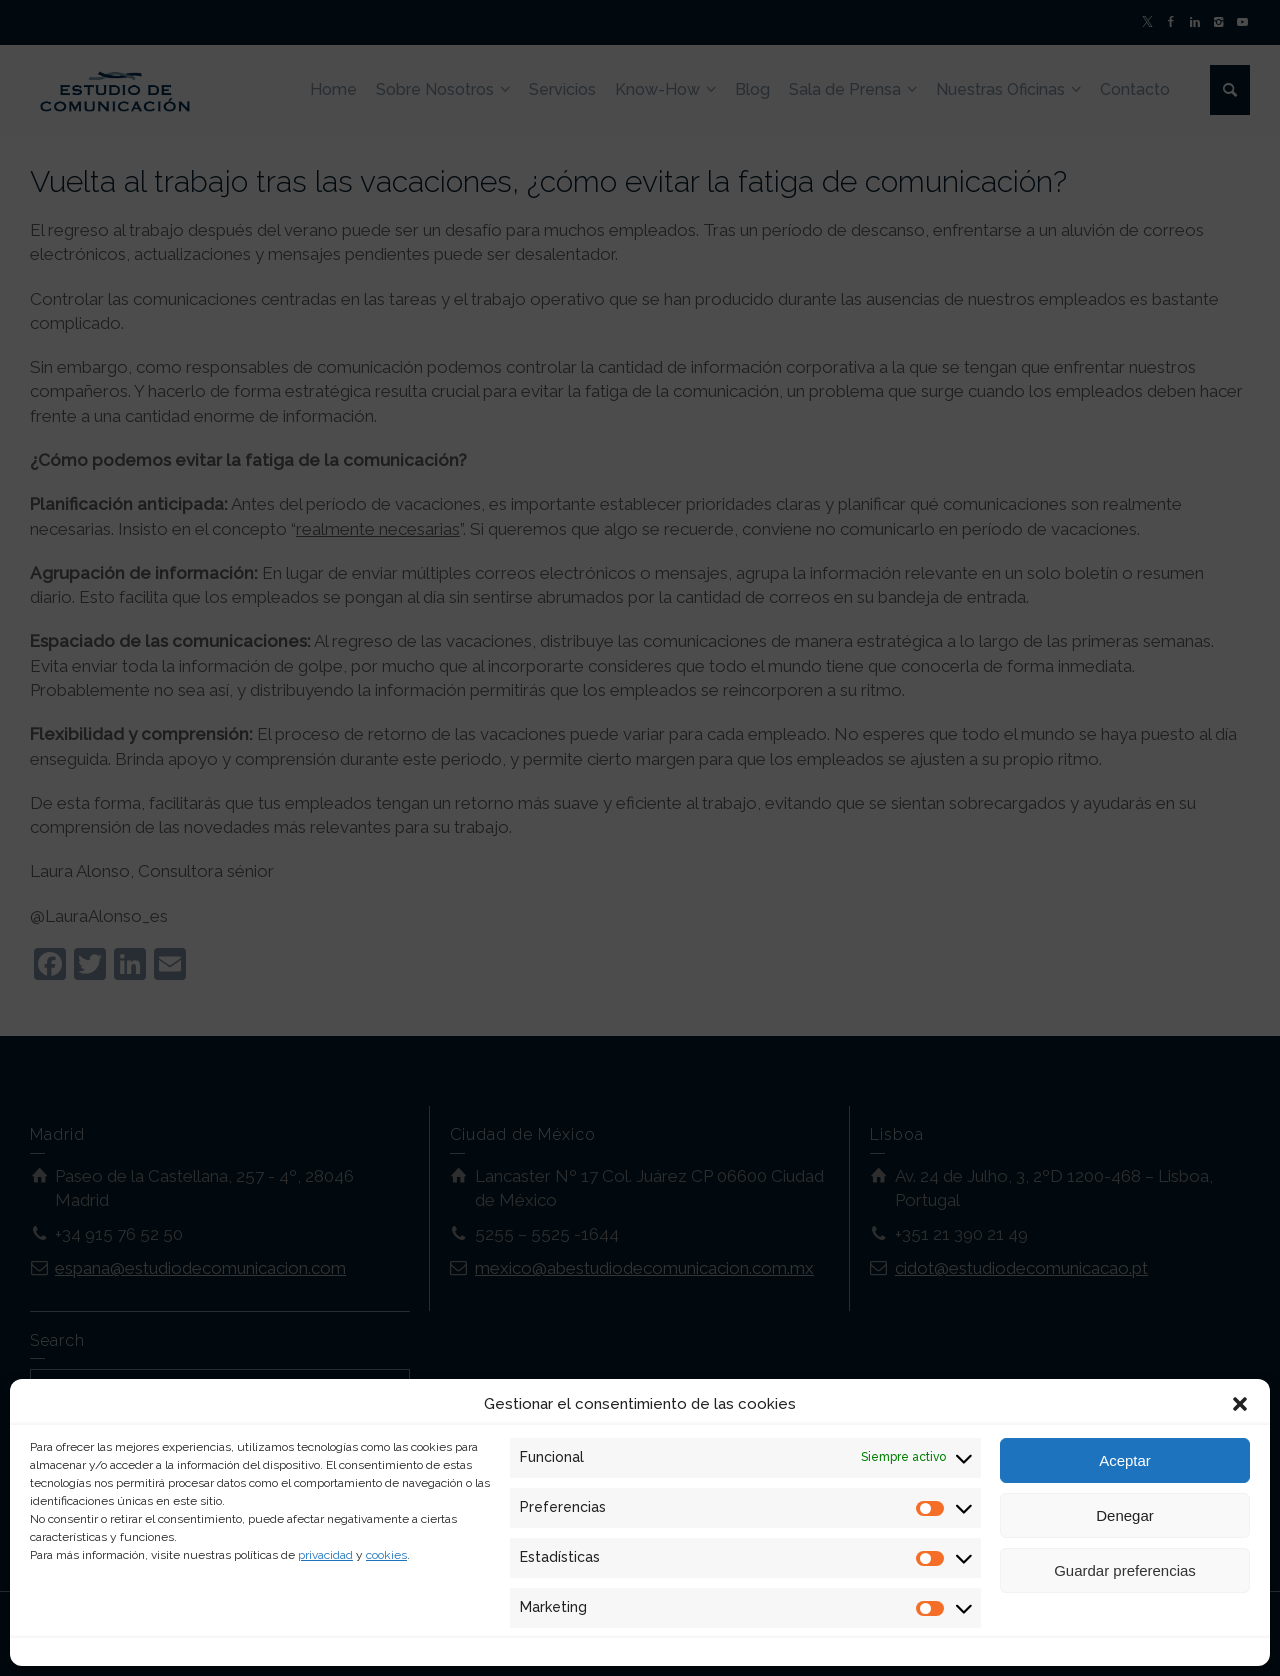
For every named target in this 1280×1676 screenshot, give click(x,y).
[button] (1240, 1404)
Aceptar (1125, 1460)
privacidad (325, 1555)
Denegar (1125, 1515)
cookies (386, 1555)
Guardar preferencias (1125, 1570)
